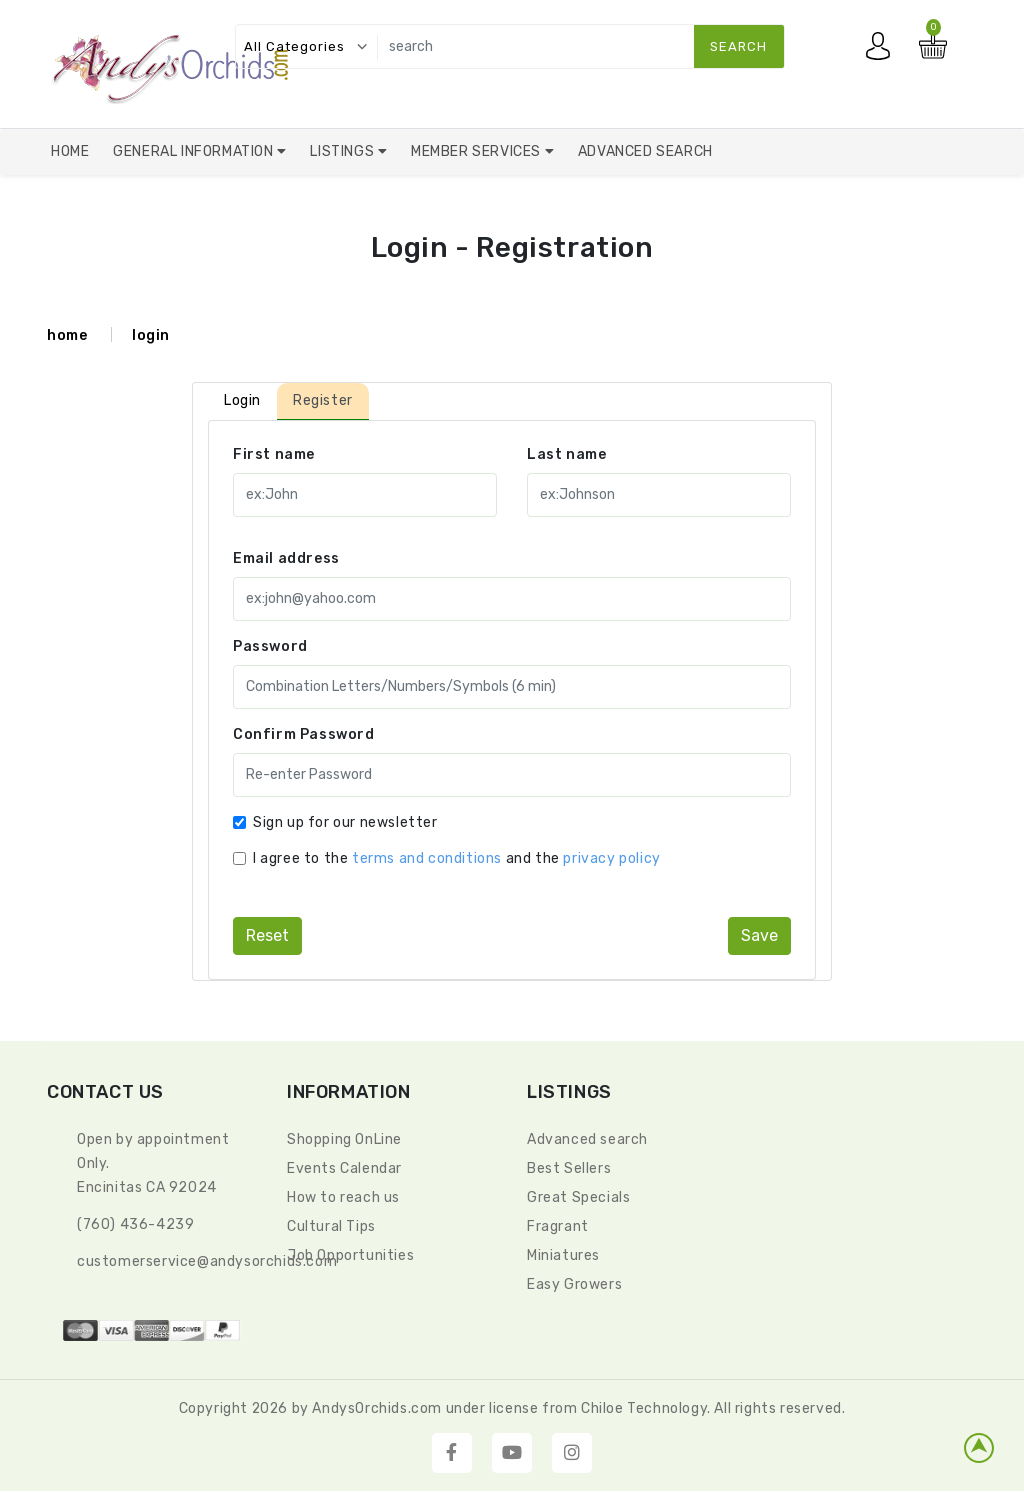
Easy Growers (574, 1284)
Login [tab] (242, 400)
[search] (576, 46)
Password (270, 646)
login (151, 335)
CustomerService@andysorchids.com (207, 1261)
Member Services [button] (478, 151)
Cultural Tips (331, 1226)
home (67, 335)
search (738, 46)
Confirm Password (304, 734)
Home (70, 151)
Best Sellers (569, 1168)
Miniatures (563, 1255)
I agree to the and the (457, 858)
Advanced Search (645, 151)
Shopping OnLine (344, 1139)
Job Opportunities (350, 1255)
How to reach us (343, 1197)
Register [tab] (323, 400)
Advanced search (587, 1139)
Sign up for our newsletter (345, 822)
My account (883, 51)
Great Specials (578, 1197)
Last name (566, 454)
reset (267, 935)
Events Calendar (344, 1168)
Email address (286, 558)
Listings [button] (343, 151)
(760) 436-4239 (135, 1224)
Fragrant (558, 1226)
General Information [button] (195, 151)
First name (274, 454)
